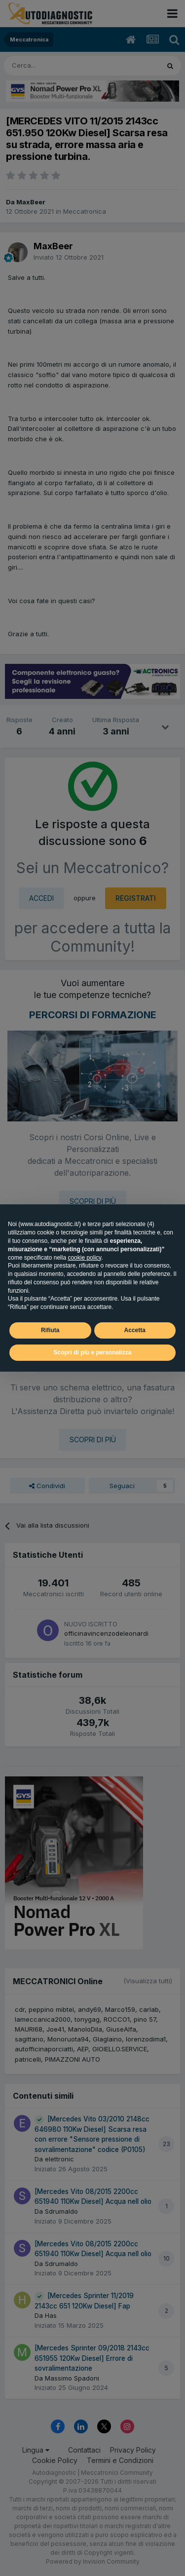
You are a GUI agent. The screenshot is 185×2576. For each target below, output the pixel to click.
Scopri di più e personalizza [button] (92, 1352)
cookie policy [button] (84, 1257)
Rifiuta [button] (50, 1330)
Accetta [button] (135, 1330)
